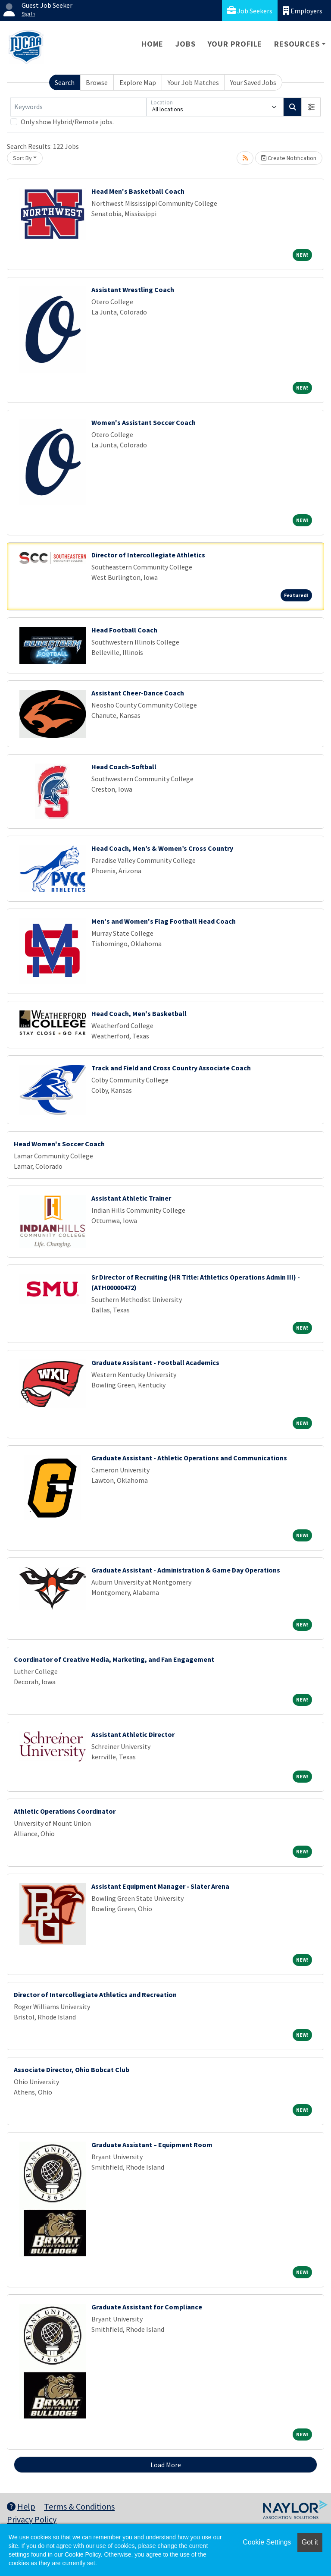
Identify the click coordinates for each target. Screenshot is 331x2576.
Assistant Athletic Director (133, 1734)
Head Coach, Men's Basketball (139, 1013)
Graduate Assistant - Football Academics (155, 1362)
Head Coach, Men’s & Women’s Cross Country (162, 848)
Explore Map (137, 82)
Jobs (185, 44)
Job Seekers (249, 10)
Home (152, 44)
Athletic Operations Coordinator (65, 1811)
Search (65, 82)
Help (21, 2506)
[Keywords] (78, 107)
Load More (165, 2464)
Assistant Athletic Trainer (131, 1198)
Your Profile (235, 44)
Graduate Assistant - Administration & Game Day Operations (185, 1570)
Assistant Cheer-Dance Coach (137, 693)
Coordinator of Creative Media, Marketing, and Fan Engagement (114, 1659)
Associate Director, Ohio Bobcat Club (71, 2069)
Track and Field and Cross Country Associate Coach (171, 1067)
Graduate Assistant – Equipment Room (151, 2144)
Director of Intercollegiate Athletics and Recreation (95, 1994)
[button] (311, 107)
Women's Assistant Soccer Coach (143, 422)
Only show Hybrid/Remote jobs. (67, 121)
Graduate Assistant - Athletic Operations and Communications (189, 1457)
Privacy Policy (31, 2519)
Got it (310, 2542)
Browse (97, 82)
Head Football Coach (124, 630)
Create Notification (288, 158)
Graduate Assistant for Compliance (146, 2306)
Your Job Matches (193, 82)
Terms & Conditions (79, 2506)
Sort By (22, 158)
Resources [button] (296, 44)
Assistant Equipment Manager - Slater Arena (160, 1886)
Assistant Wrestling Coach (132, 289)
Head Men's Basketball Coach (137, 191)
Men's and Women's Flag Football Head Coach (163, 921)
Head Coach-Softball (123, 766)
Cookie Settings (267, 2542)
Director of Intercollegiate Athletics (148, 554)
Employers (302, 10)
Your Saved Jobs (253, 82)
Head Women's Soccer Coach (59, 1143)
